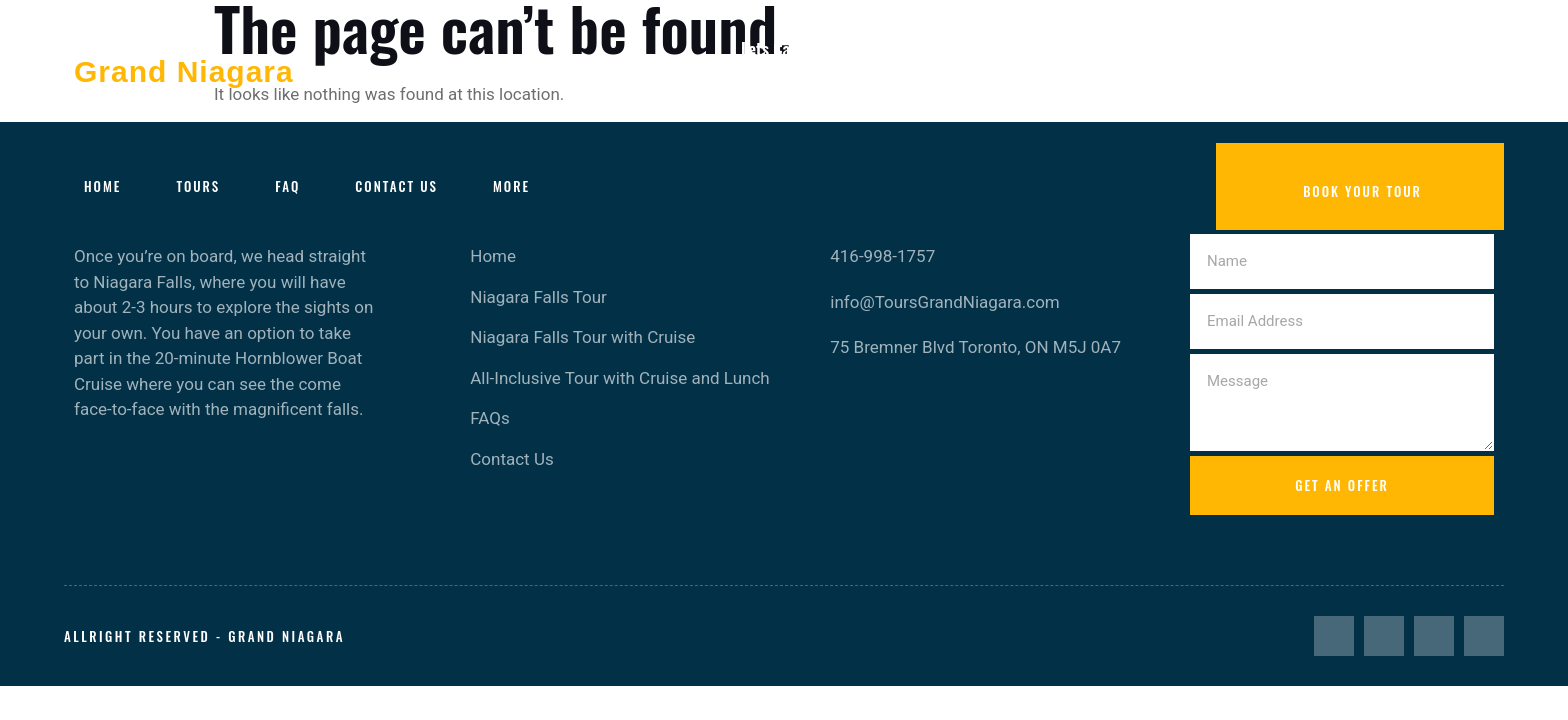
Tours (198, 186)
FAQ (287, 186)
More (511, 186)
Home (102, 186)
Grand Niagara (184, 71)
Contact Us (396, 186)
